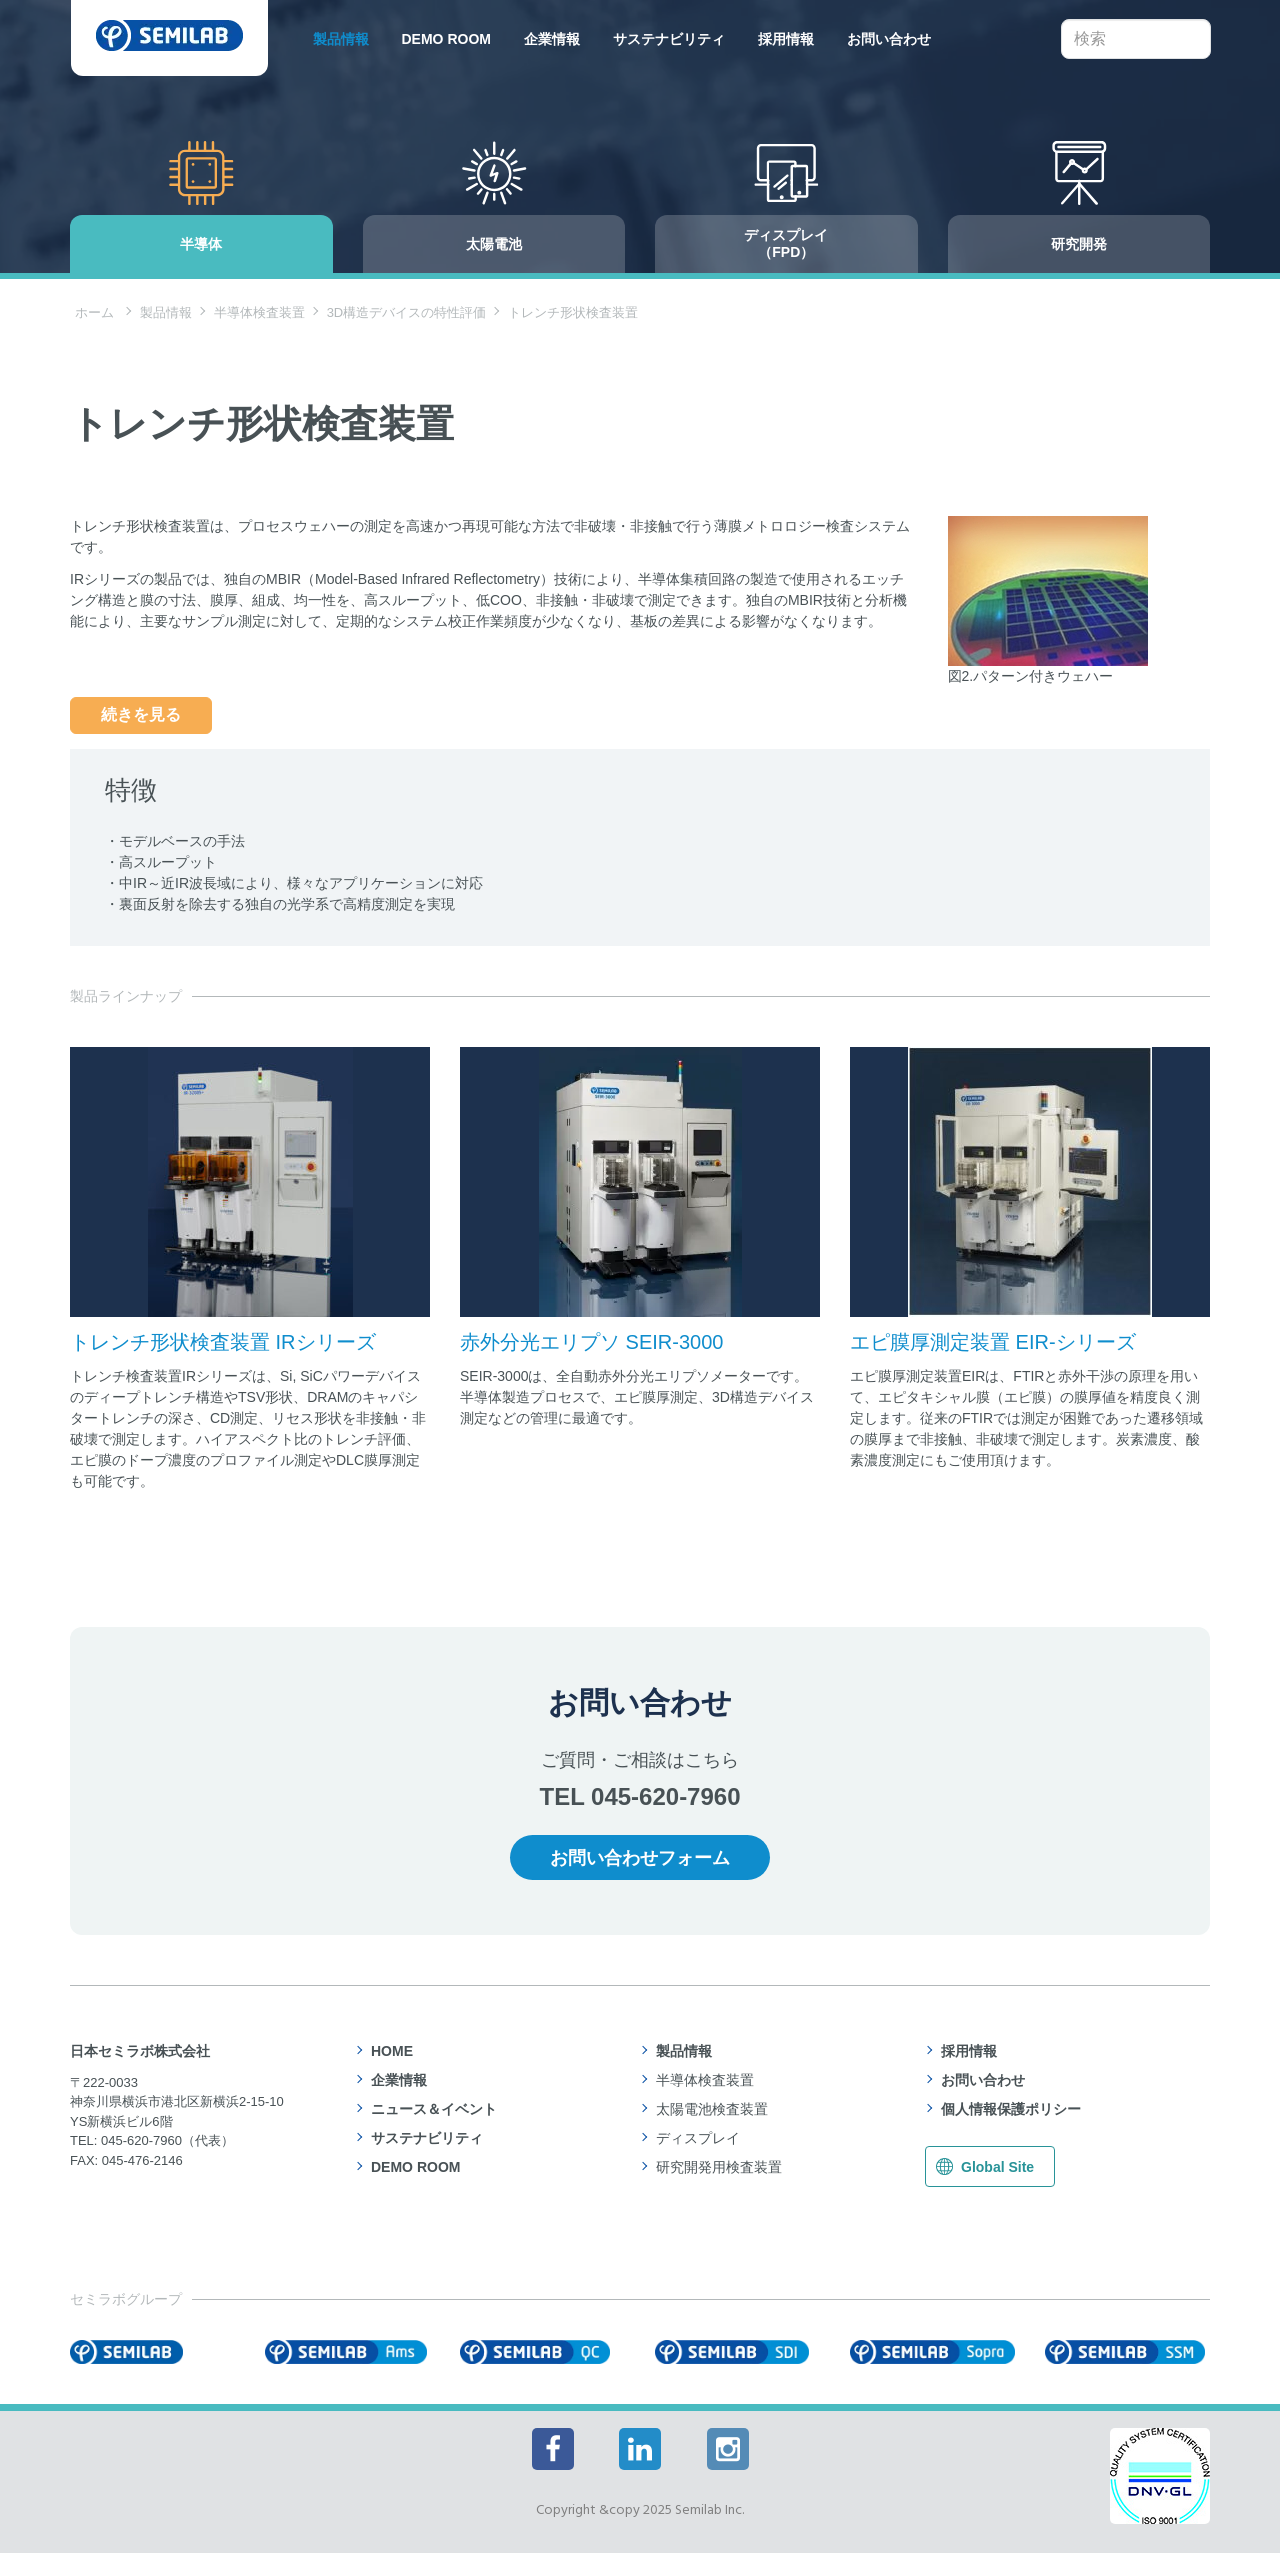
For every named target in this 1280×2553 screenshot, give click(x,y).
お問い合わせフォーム (640, 1858)
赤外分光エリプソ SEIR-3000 (591, 1342)
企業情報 (552, 39)
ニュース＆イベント (434, 2109)
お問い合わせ (889, 39)
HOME (392, 2051)
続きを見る (141, 714)
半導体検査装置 (259, 312)
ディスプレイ (698, 2138)
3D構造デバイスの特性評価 (407, 312)
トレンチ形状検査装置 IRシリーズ (223, 1342)
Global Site (997, 2167)
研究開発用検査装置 (719, 2167)
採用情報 (786, 39)
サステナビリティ (669, 39)
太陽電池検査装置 (712, 2109)
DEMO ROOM (446, 39)
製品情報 (341, 39)
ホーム (94, 312)
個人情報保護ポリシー (1011, 2109)
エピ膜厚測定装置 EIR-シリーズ (993, 1342)
